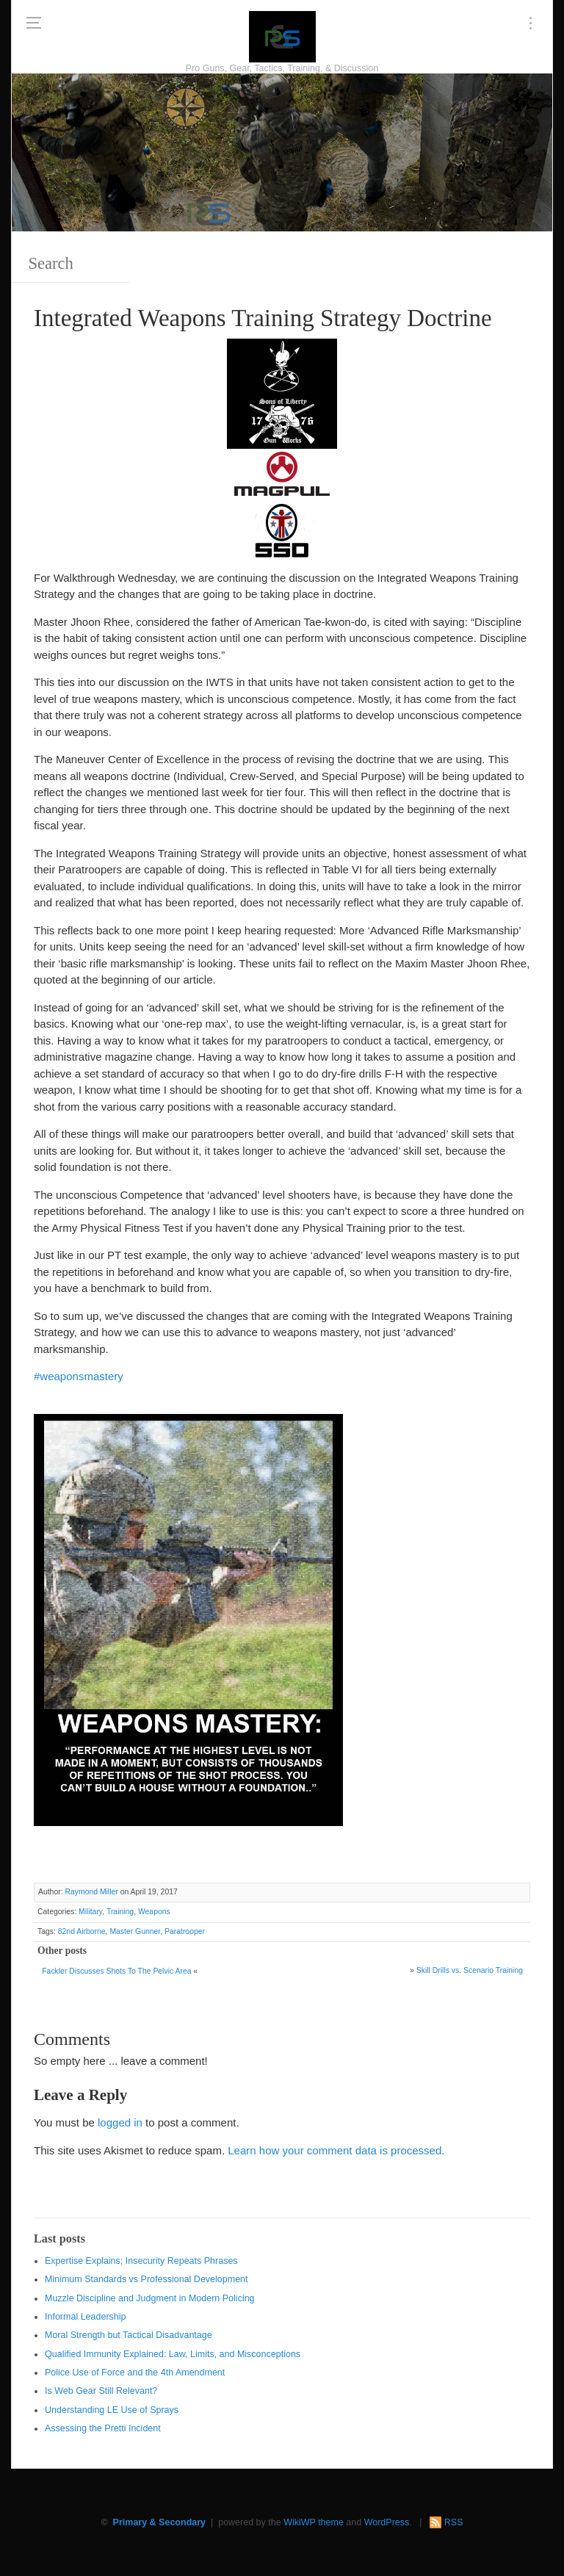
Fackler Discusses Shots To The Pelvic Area (116, 1971)
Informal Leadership (85, 2317)
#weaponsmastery (78, 1376)
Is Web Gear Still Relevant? (101, 2391)
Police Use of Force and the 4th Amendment (135, 2372)
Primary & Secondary (159, 2522)
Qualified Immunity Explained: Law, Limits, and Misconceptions (172, 2354)
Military (90, 1912)
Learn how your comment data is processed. (336, 2150)
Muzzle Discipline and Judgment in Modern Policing (150, 2298)
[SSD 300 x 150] (282, 530)
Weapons (154, 1912)
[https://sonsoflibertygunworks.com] (282, 420)
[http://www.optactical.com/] (282, 364)
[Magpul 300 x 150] (282, 475)
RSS (453, 2522)
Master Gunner (134, 1931)
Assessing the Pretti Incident (103, 2428)
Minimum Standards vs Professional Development (146, 2279)
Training (120, 1912)
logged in (120, 2122)
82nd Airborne (82, 1931)
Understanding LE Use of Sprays (111, 2410)
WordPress (387, 2522)
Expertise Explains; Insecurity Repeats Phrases (141, 2261)
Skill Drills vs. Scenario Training (469, 1970)
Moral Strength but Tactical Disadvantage (128, 2335)
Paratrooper (184, 1931)
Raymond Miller (91, 1892)
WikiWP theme (313, 2522)
